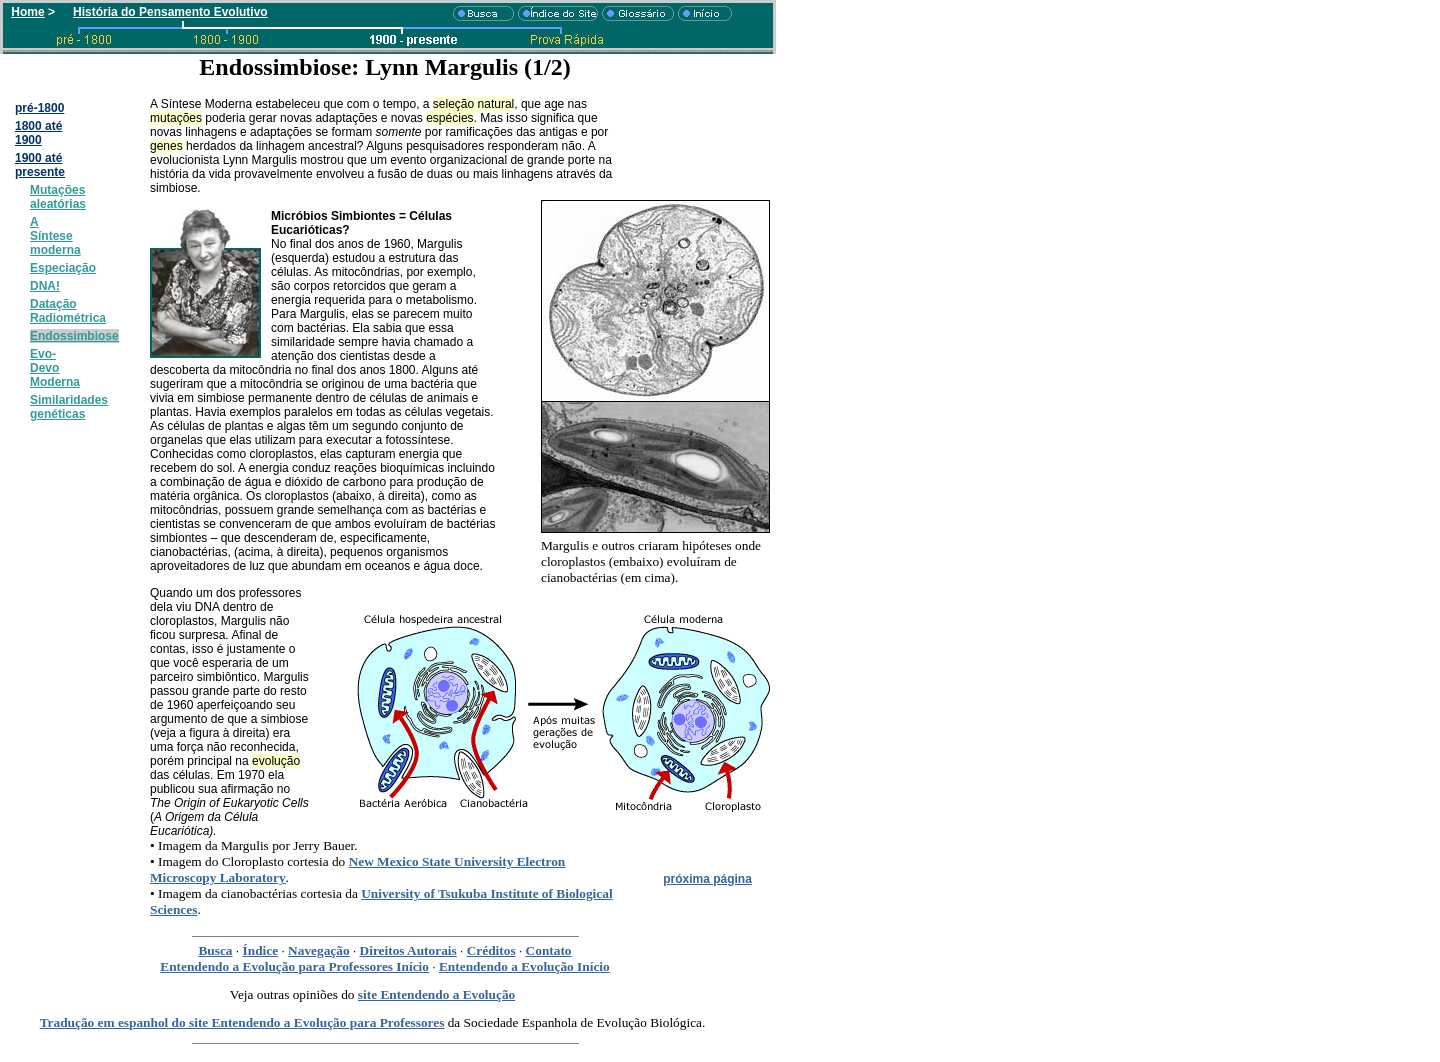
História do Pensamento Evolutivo (170, 12)
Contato (549, 950)
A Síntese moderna (55, 236)
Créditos (491, 950)
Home (27, 12)
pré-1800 (39, 108)
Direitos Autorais (408, 950)
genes (166, 146)
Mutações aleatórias (58, 197)
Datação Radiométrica (68, 311)
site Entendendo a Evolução (436, 994)
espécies (449, 118)
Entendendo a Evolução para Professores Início (294, 966)
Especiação (63, 268)
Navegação (318, 950)
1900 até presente (40, 165)
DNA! (45, 286)
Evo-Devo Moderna (55, 368)
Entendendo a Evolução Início (524, 966)
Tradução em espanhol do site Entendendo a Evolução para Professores (242, 1022)
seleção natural (473, 104)
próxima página (707, 879)
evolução (276, 761)
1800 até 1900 (38, 133)
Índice (261, 950)
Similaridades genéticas (69, 407)
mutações (176, 118)
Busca (215, 950)
